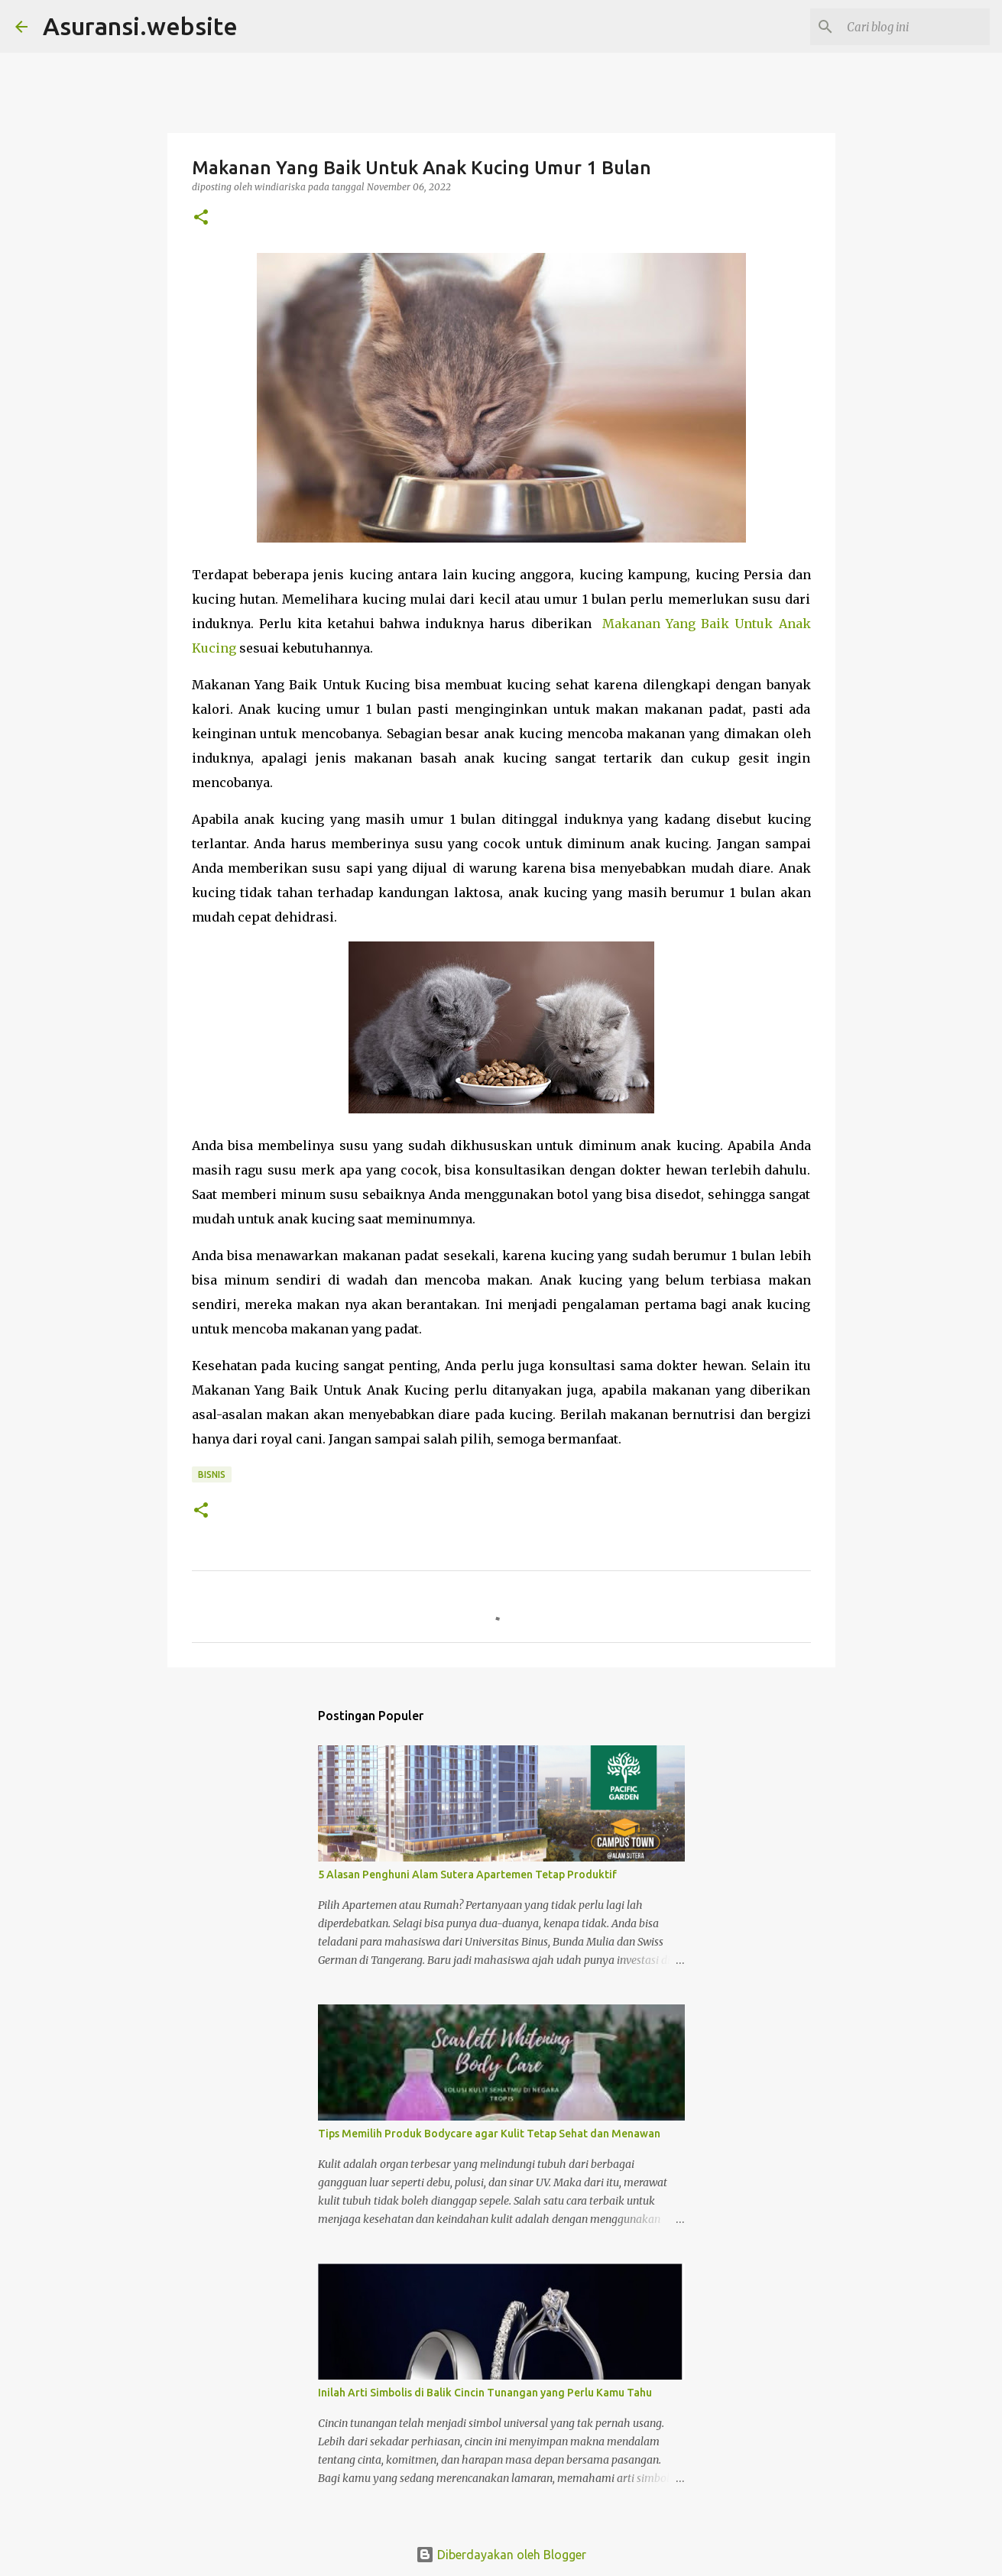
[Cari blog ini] (909, 26)
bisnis (211, 1474)
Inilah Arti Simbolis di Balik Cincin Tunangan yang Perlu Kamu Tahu (485, 2392)
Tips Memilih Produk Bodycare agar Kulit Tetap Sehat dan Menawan (489, 2133)
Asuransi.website (140, 26)
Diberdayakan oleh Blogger (501, 2554)
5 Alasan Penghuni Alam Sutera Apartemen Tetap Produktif (467, 1874)
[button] (201, 218)
